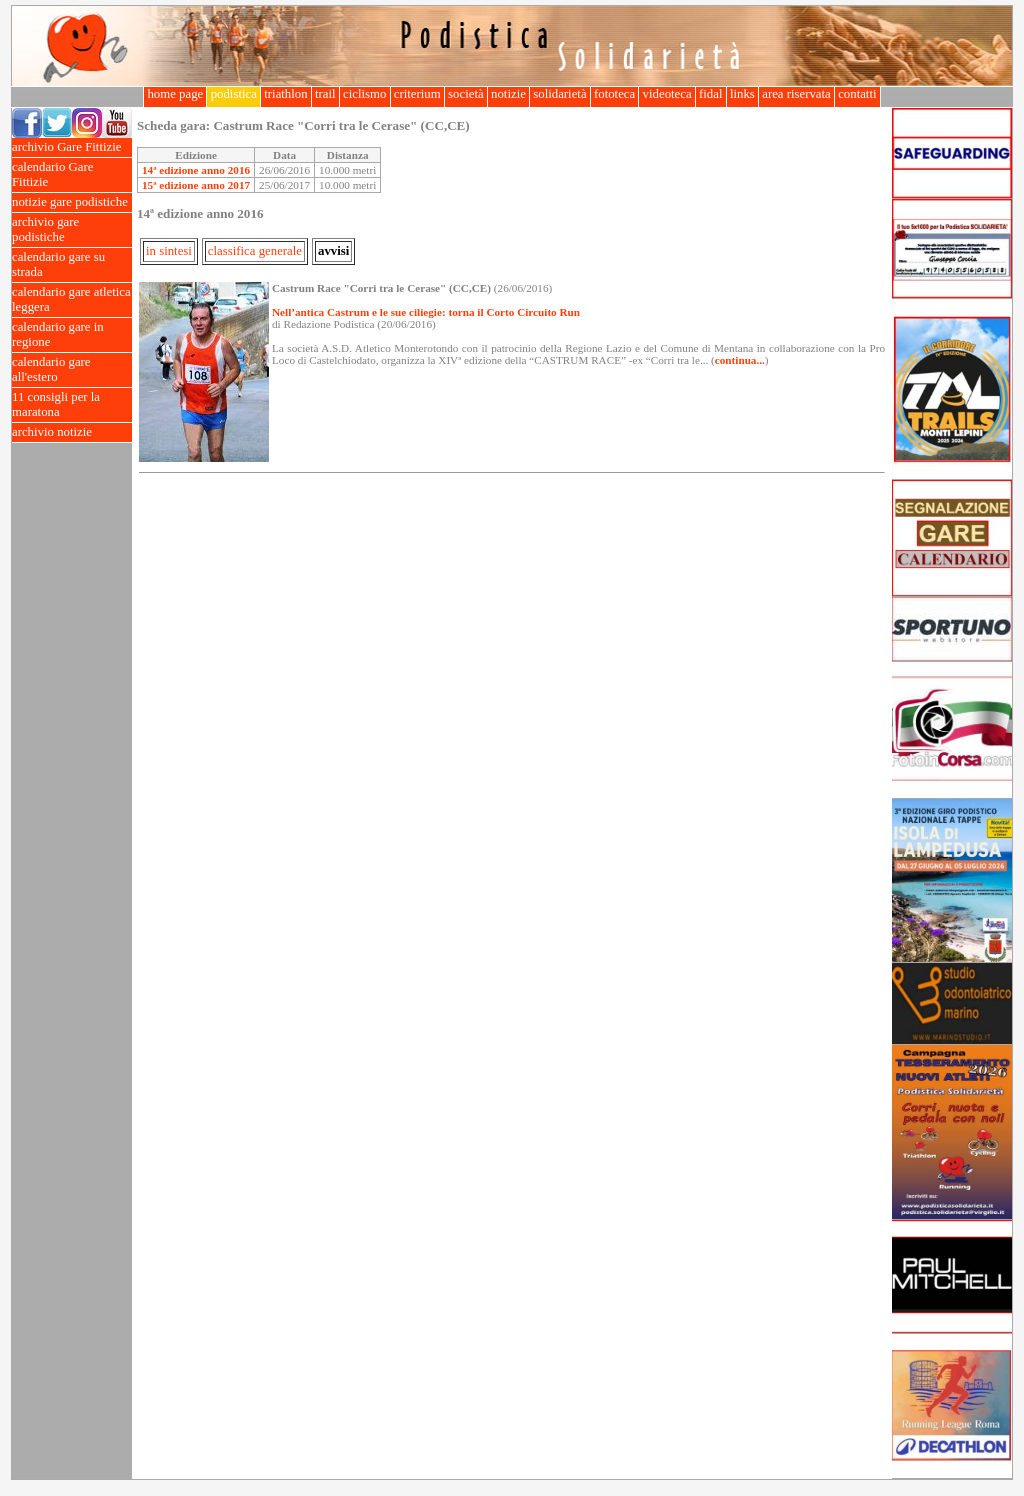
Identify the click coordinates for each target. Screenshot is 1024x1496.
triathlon (286, 94)
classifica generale (255, 251)
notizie (508, 94)
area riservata (796, 94)
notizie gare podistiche (72, 202)
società (466, 94)
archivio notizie (72, 432)
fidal (711, 94)
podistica (233, 94)
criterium (417, 94)
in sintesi (169, 251)
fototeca (615, 94)
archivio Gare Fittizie (72, 147)
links (742, 94)
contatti (857, 94)
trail (325, 94)
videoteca (666, 94)
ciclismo (365, 94)
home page (175, 94)
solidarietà (560, 94)
